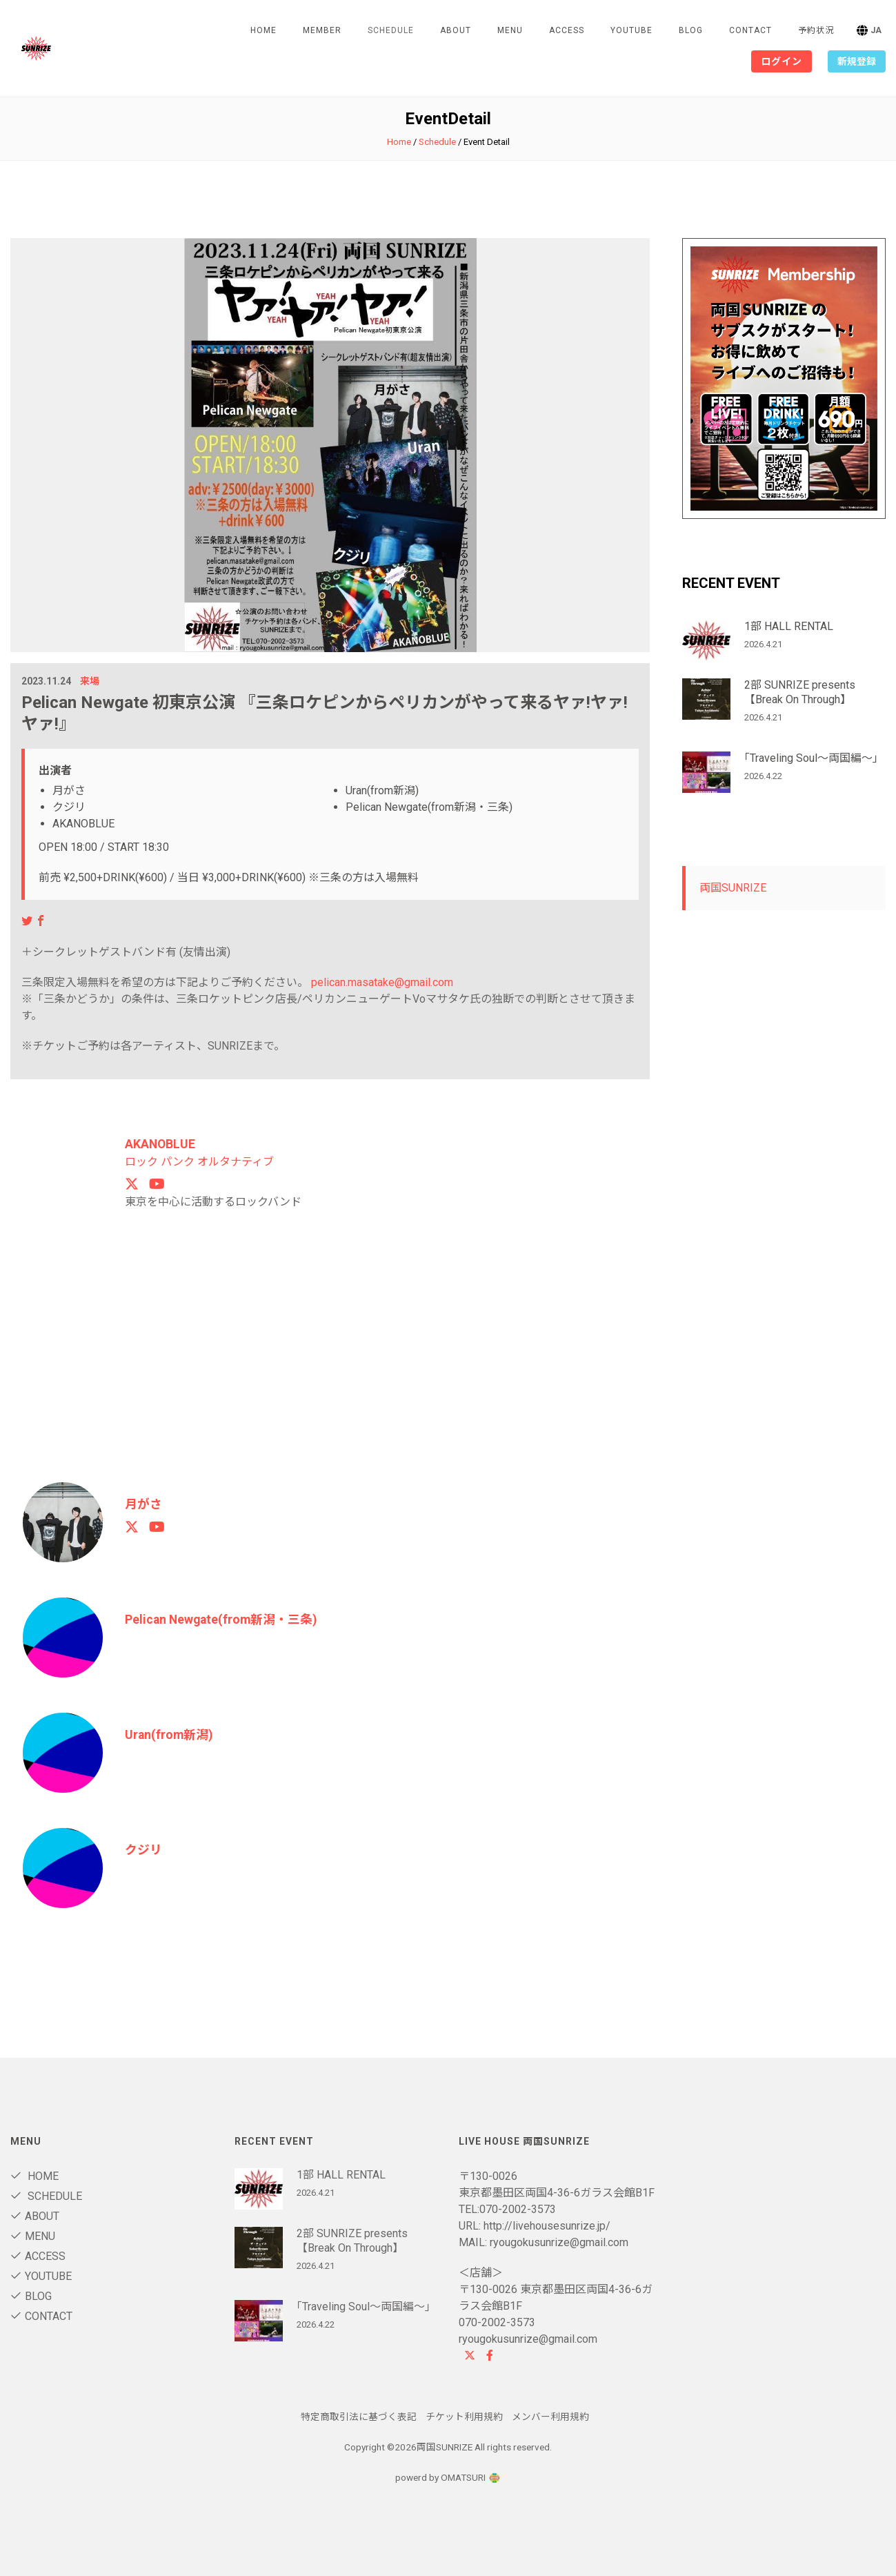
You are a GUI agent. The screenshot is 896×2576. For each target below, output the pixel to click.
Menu (510, 30)
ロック (141, 1161)
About (455, 30)
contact (750, 30)
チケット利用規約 (464, 2415)
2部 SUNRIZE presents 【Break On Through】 (799, 692)
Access (566, 30)
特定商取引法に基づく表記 (359, 2415)
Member (322, 30)
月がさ (143, 1503)
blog (691, 30)
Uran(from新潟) (170, 1734)
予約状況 (816, 30)
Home (263, 30)
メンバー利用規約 (550, 2415)
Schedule (437, 142)
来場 (89, 681)
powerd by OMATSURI (448, 2476)
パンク (178, 1161)
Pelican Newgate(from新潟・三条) (223, 1618)
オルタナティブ (235, 1161)
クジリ (143, 1849)
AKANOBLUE (161, 1144)
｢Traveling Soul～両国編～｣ (811, 758)
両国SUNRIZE (732, 887)
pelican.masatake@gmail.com (382, 982)
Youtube (631, 30)
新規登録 (856, 61)
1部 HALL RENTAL (788, 626)
